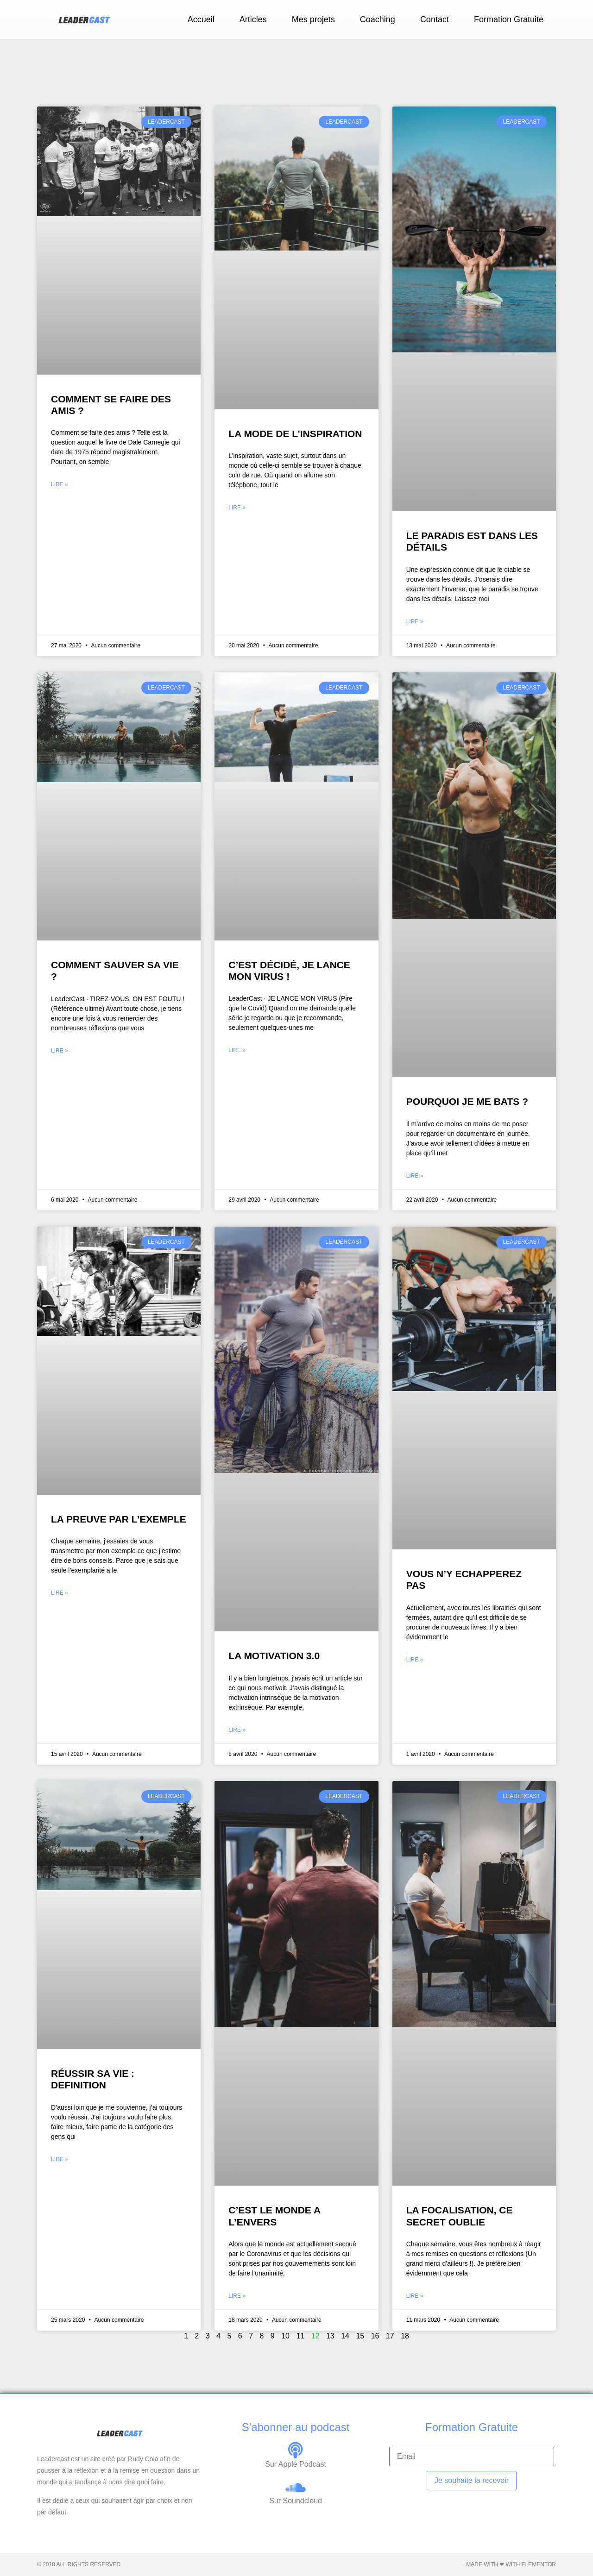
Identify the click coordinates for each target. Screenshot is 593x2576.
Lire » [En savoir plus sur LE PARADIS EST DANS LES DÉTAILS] (414, 621)
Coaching (377, 19)
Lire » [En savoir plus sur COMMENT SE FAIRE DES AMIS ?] (59, 484)
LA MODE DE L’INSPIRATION (295, 433)
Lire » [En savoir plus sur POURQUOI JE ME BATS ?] (414, 1175)
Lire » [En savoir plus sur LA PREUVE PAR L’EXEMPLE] (59, 1593)
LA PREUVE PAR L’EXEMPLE (118, 1519)
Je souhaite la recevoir (472, 2480)
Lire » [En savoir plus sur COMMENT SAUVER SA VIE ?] (59, 1050)
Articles (253, 19)
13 (330, 2336)
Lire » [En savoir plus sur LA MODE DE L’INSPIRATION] (237, 507)
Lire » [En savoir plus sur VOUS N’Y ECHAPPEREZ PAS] (414, 1659)
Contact (434, 19)
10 (285, 2336)
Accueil (201, 19)
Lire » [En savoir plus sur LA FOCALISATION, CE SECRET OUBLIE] (414, 2296)
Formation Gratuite (508, 19)
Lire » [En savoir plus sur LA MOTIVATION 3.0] (237, 1730)
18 (405, 2336)
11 (300, 2336)
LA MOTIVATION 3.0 (274, 1655)
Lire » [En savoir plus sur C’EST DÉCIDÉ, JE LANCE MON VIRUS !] (237, 1050)
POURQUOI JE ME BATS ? (467, 1101)
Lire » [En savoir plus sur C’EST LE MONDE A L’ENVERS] (237, 2296)
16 (375, 2336)
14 (345, 2336)
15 (360, 2336)
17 (390, 2336)
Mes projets (313, 19)
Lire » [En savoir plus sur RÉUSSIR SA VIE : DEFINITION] (59, 2159)
